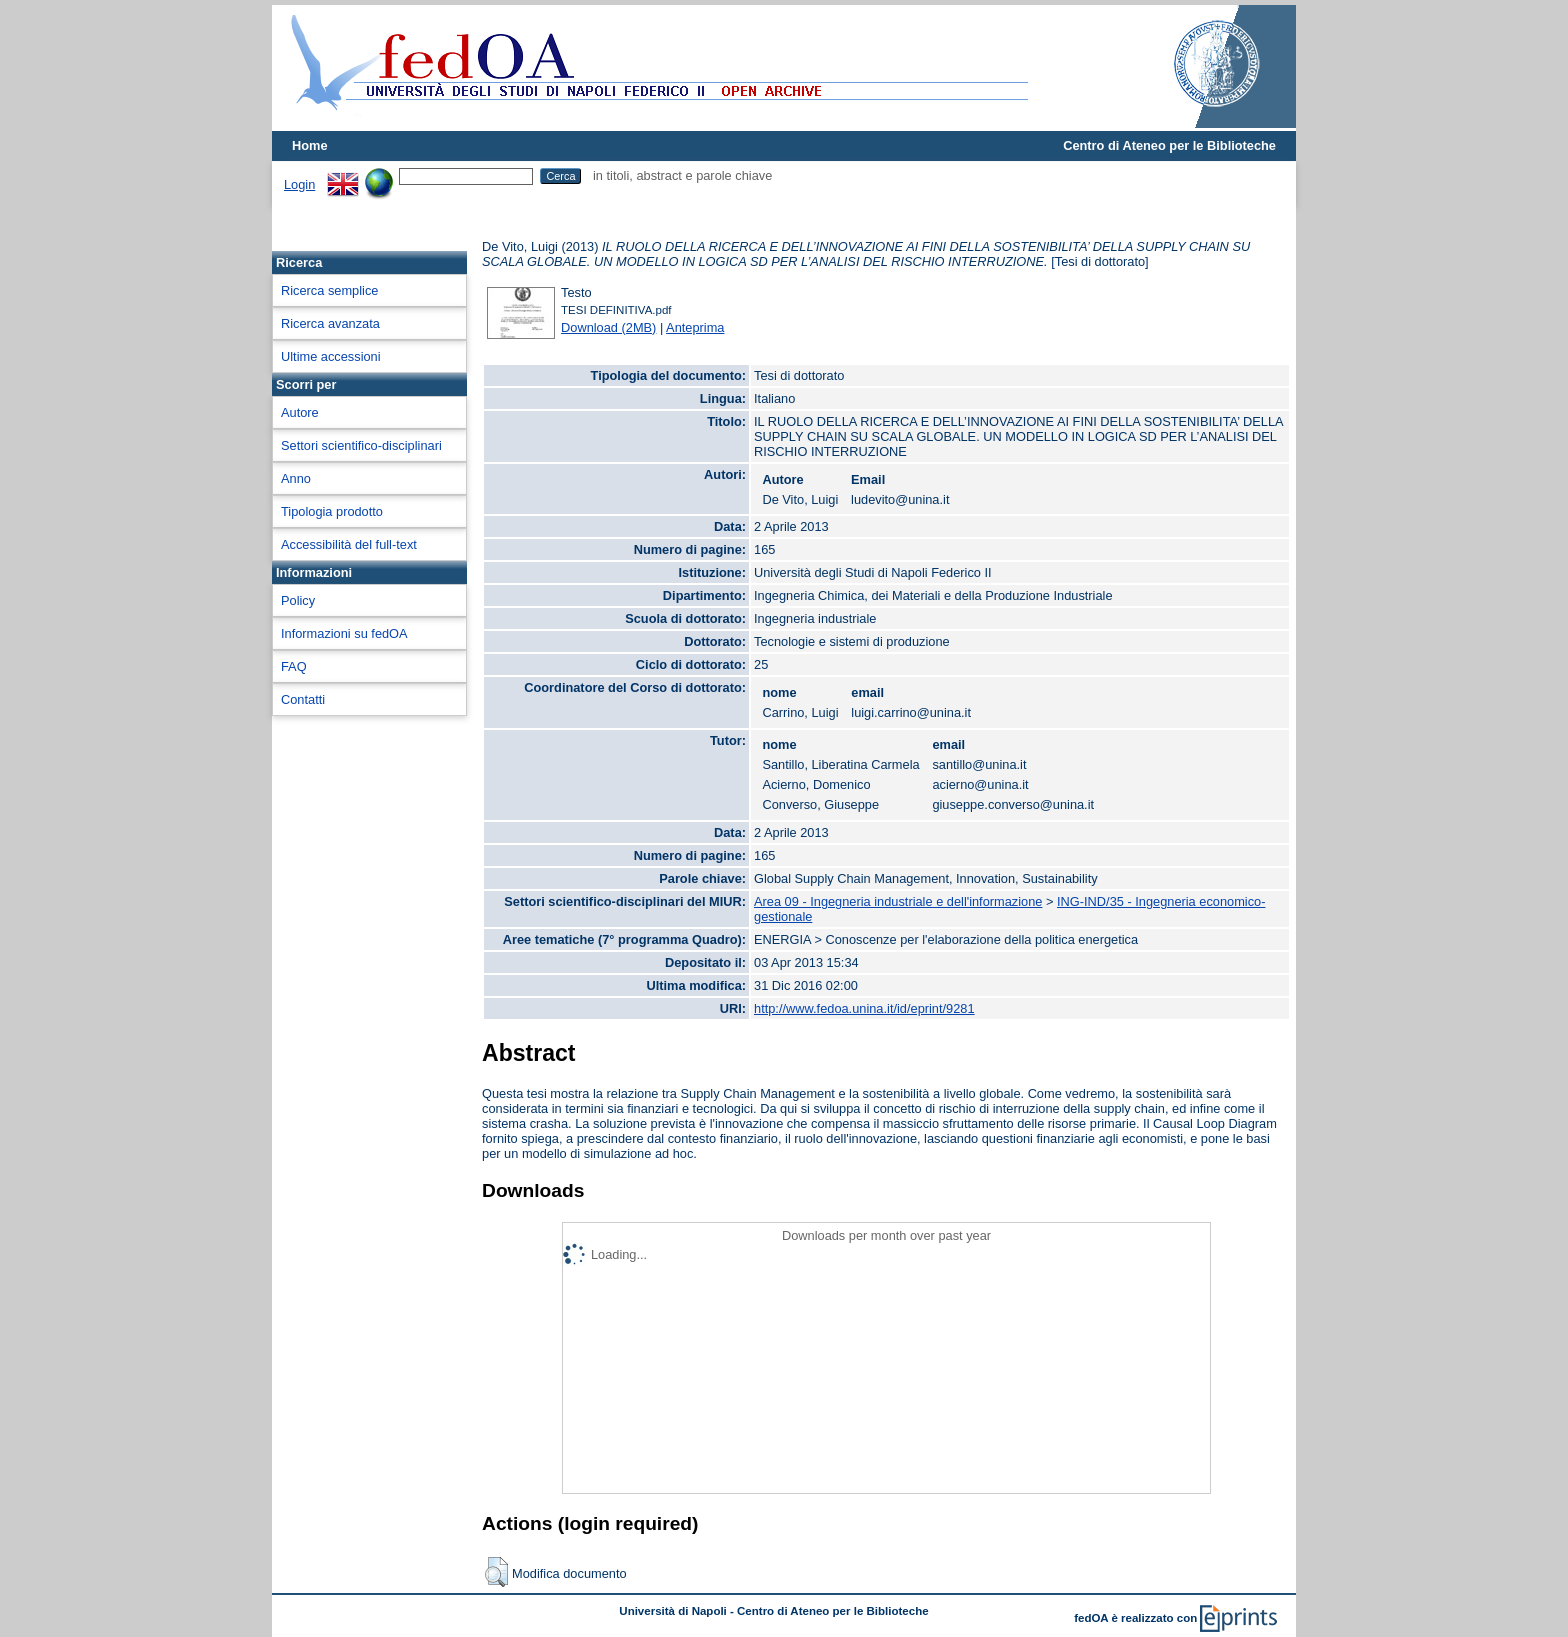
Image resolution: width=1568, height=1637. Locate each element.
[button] (496, 1572)
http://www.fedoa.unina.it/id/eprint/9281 (864, 1008)
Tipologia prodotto (332, 511)
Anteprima (695, 327)
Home (310, 145)
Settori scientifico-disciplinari (361, 445)
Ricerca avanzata (330, 323)
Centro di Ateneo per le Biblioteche (1169, 145)
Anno (296, 478)
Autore (300, 412)
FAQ (294, 666)
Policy (298, 600)
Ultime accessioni (331, 356)
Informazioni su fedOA (344, 633)
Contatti (303, 699)
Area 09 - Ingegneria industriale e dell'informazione (898, 901)
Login (299, 184)
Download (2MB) (608, 327)
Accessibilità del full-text (349, 544)
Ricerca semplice (329, 290)
